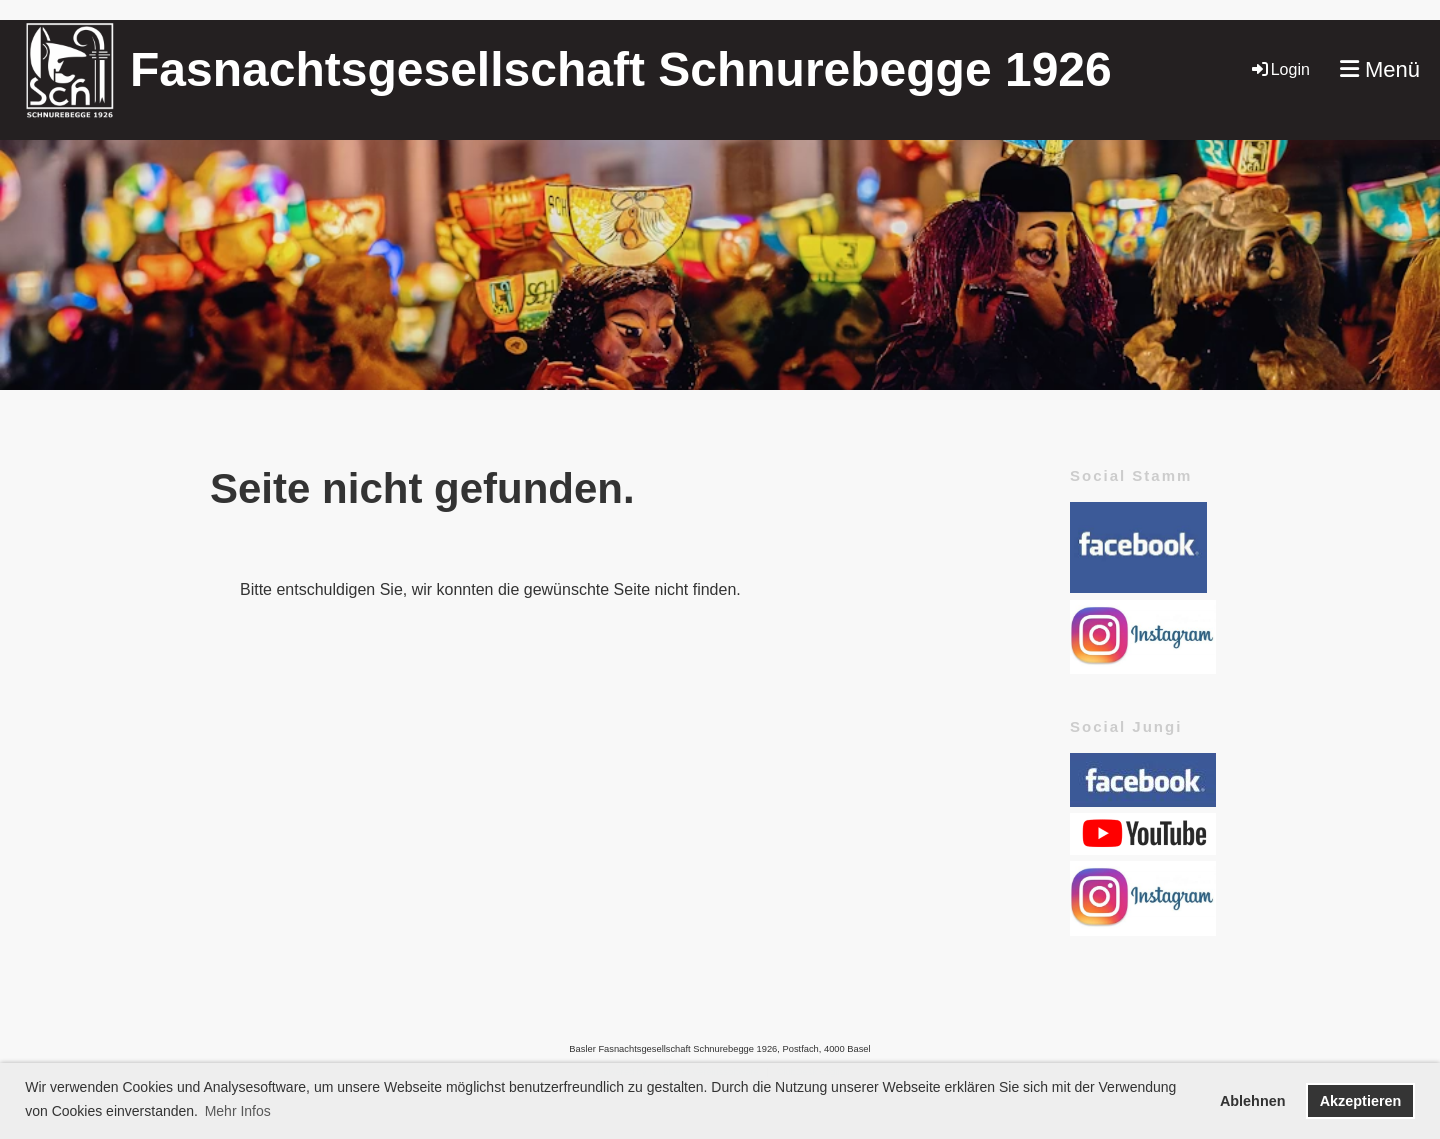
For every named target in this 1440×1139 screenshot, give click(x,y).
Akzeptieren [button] (1361, 1101)
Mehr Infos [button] (238, 1111)
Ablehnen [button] (1253, 1101)
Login (1279, 69)
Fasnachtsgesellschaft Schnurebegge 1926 (621, 69)
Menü (1380, 69)
